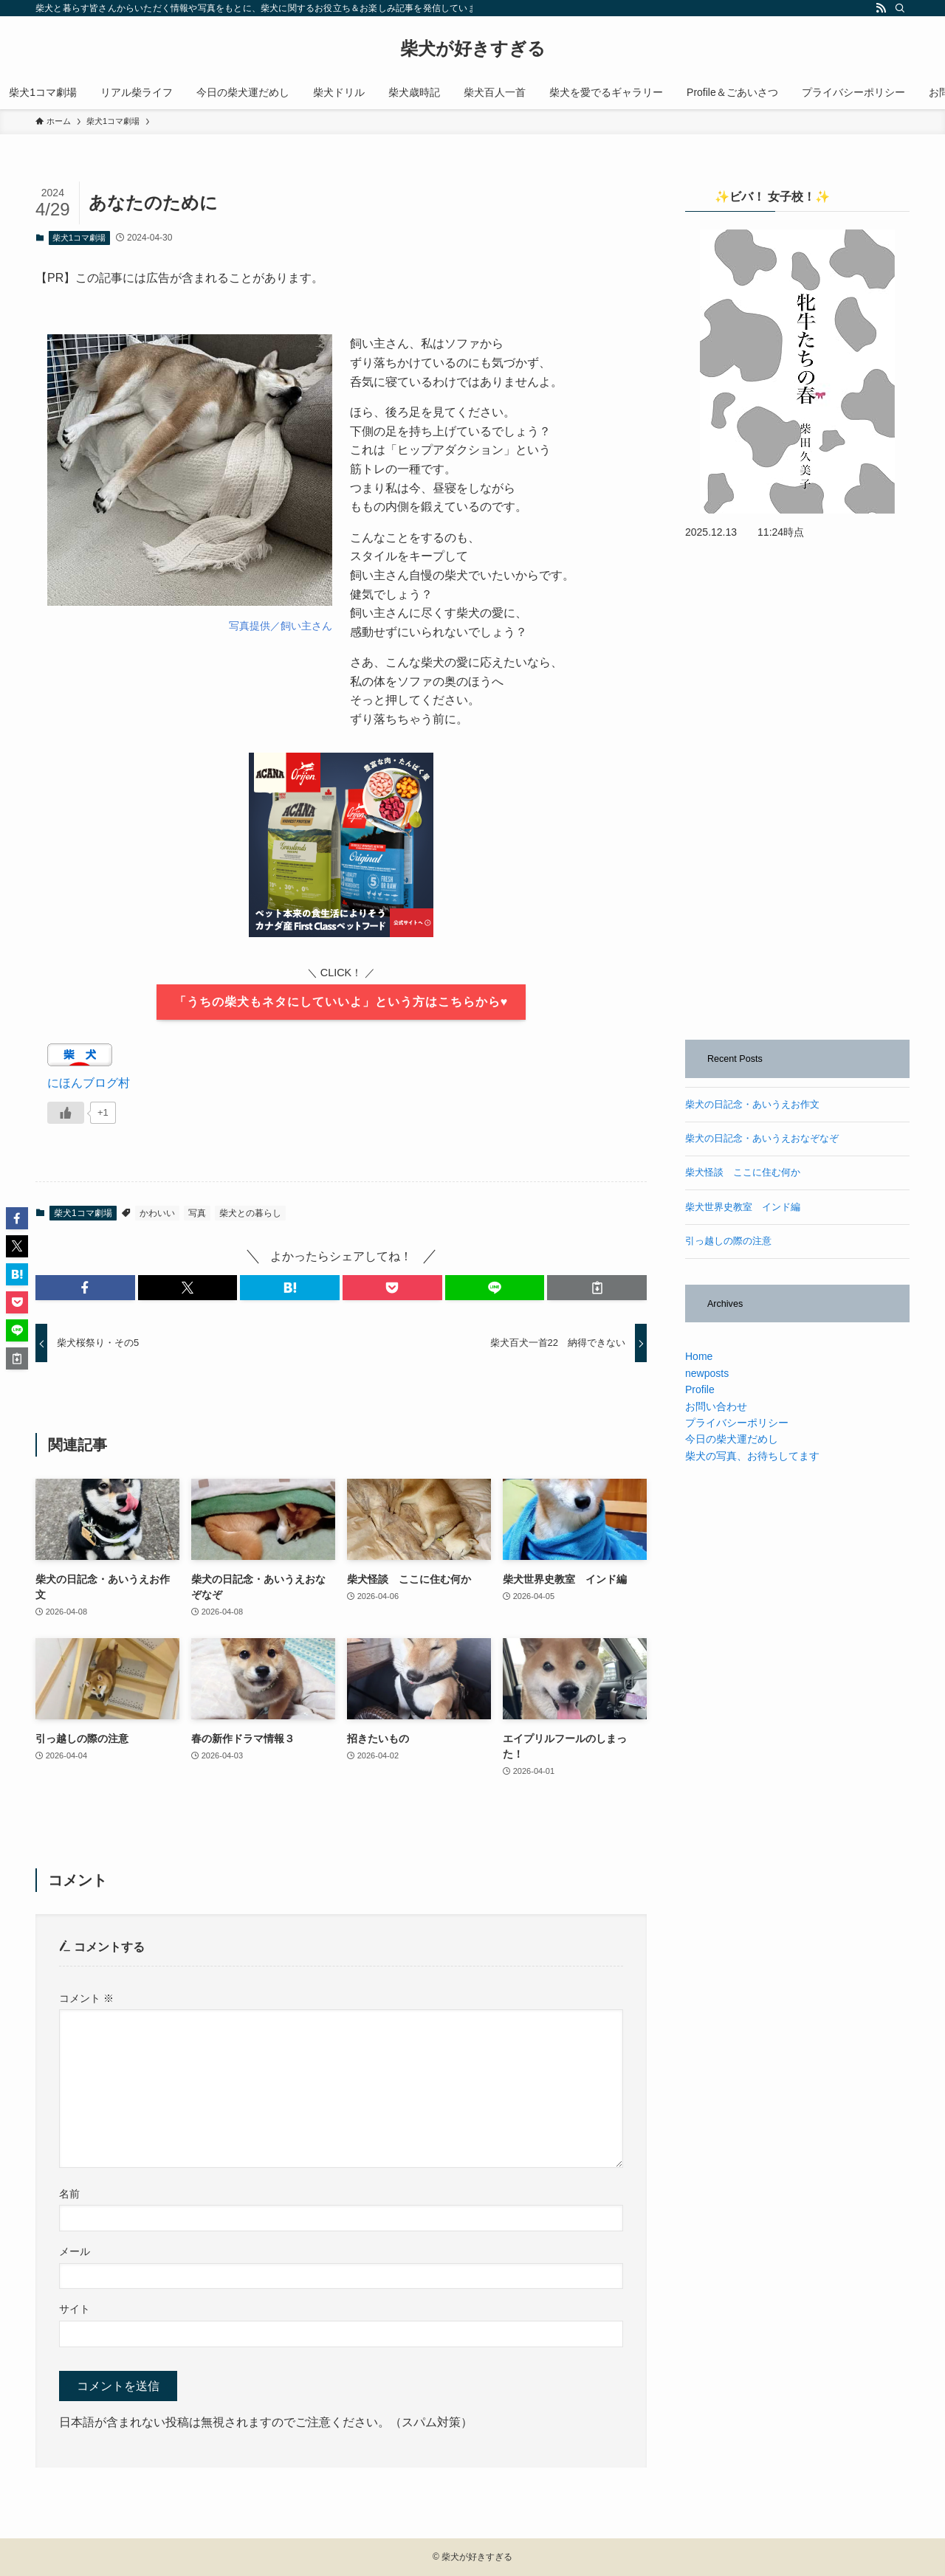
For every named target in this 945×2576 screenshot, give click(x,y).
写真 (197, 1213)
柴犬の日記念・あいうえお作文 (752, 1104)
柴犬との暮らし (250, 1213)
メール (74, 2251)
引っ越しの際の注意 (728, 1241)
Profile (700, 1389)
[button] (85, 1287)
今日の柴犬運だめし (731, 1439)
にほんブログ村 (88, 1083)
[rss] (880, 8)
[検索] (900, 8)
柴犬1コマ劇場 (79, 237)
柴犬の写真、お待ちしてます (752, 1456)
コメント (86, 1998)
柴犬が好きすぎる (473, 49)
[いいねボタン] (65, 1113)
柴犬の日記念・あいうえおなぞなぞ (762, 1138)
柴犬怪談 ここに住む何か (742, 1172)
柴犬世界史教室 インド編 (742, 1207)
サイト (74, 2309)
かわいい (157, 1213)
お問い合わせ (716, 1406)
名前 (69, 2194)
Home (698, 1356)
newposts (707, 1373)
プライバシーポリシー (736, 1423)
